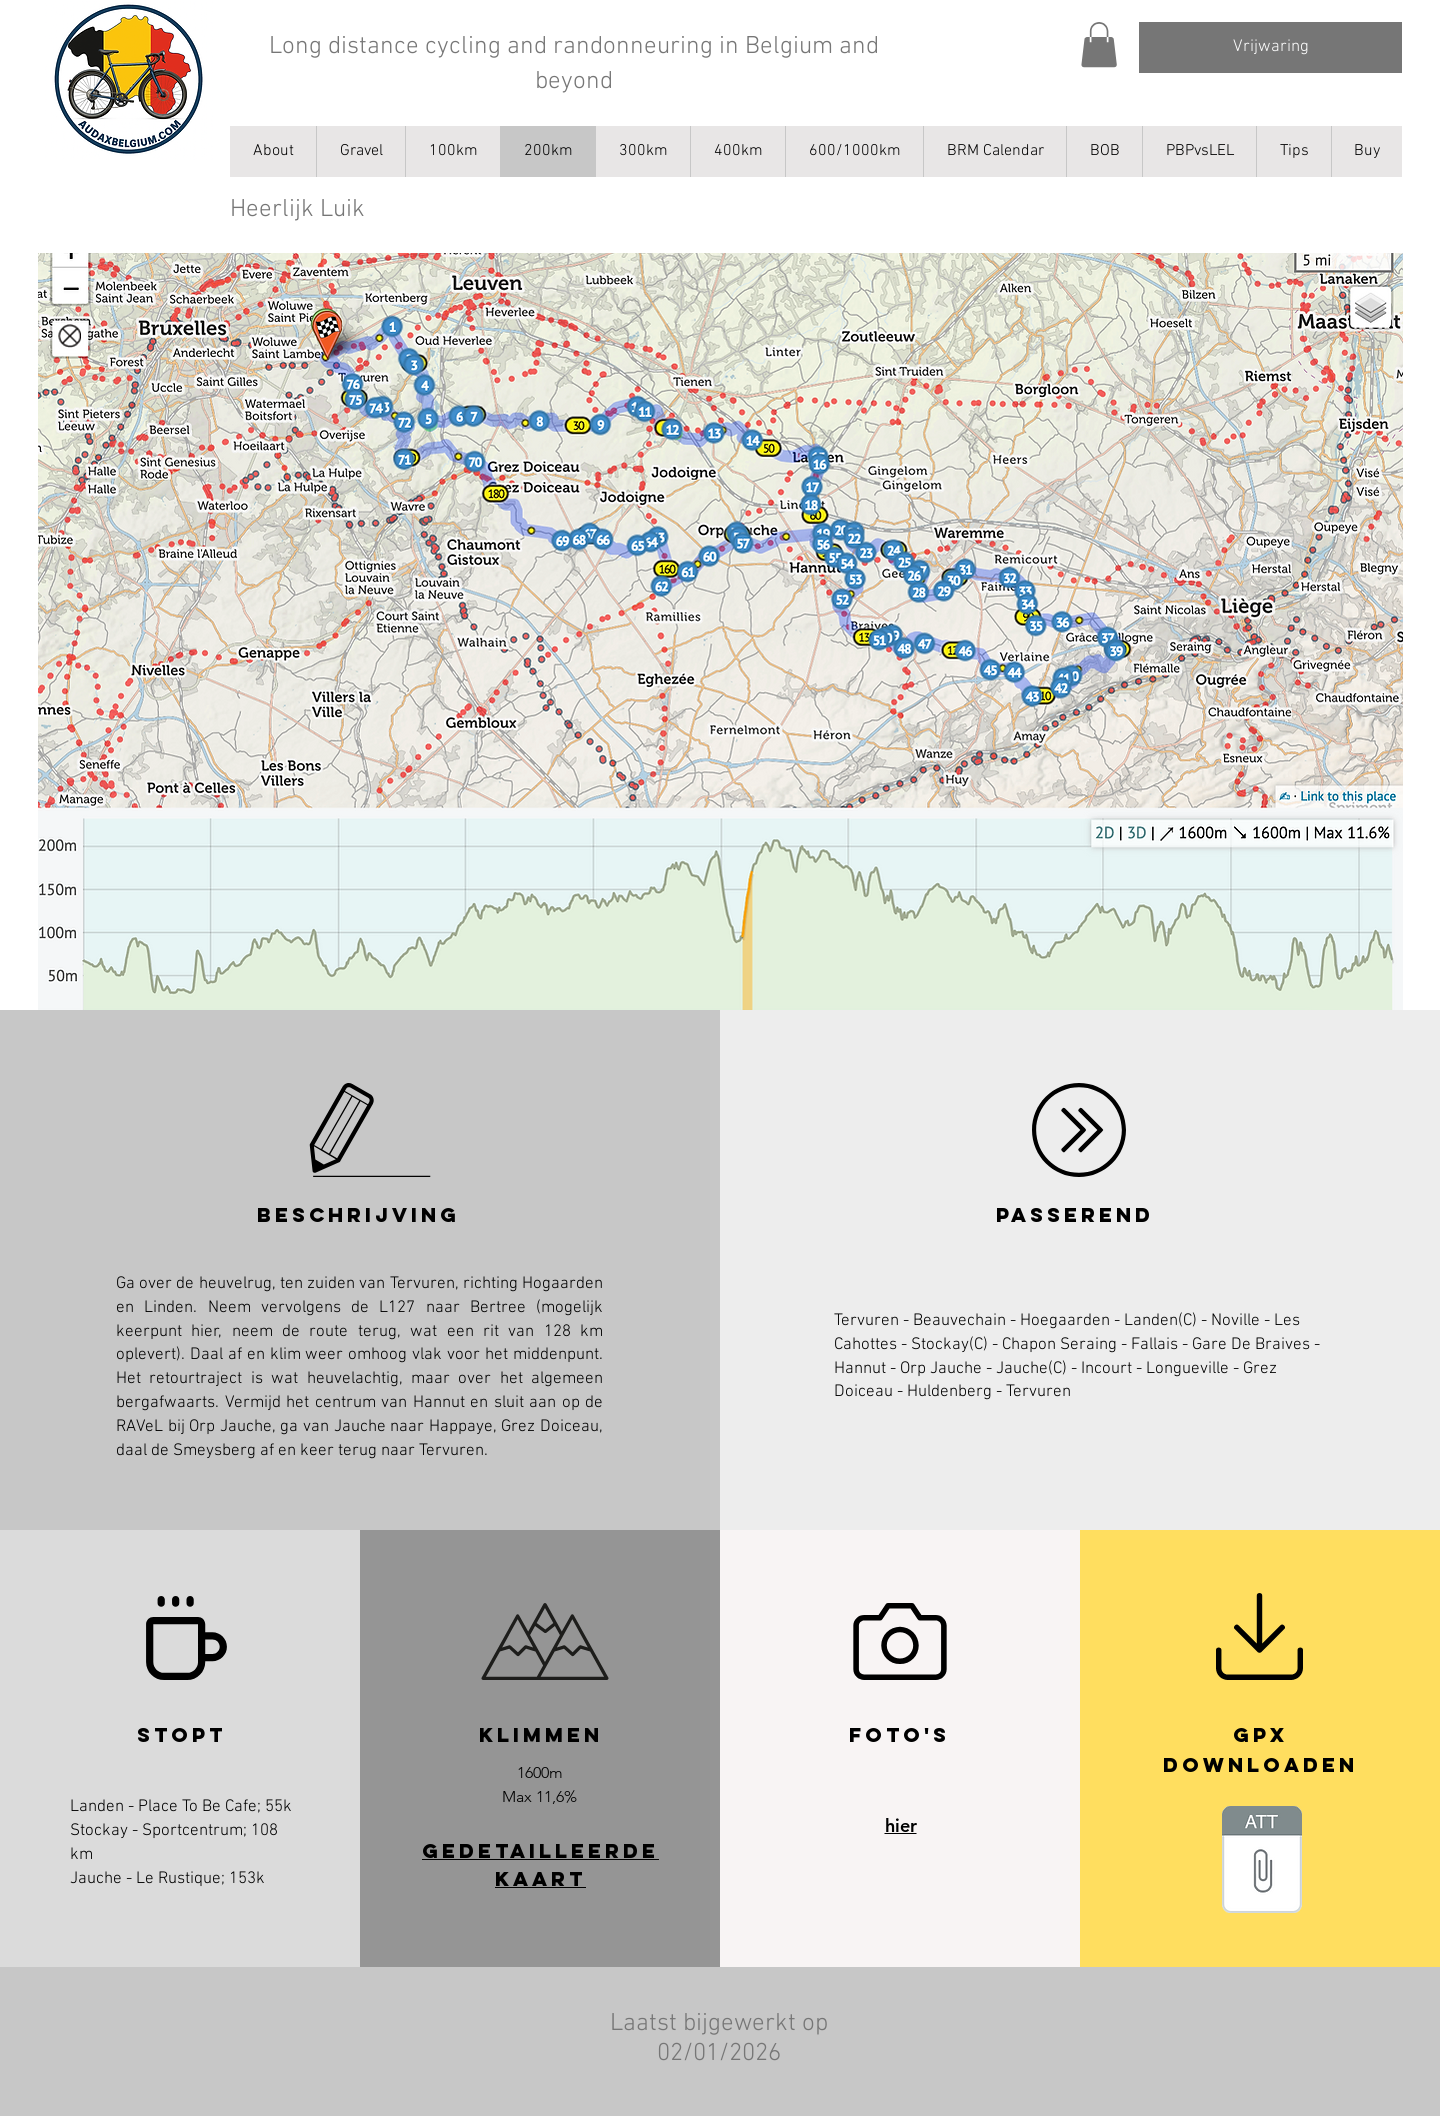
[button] (1099, 44)
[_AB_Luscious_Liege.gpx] (1262, 1862)
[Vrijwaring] (1270, 47)
